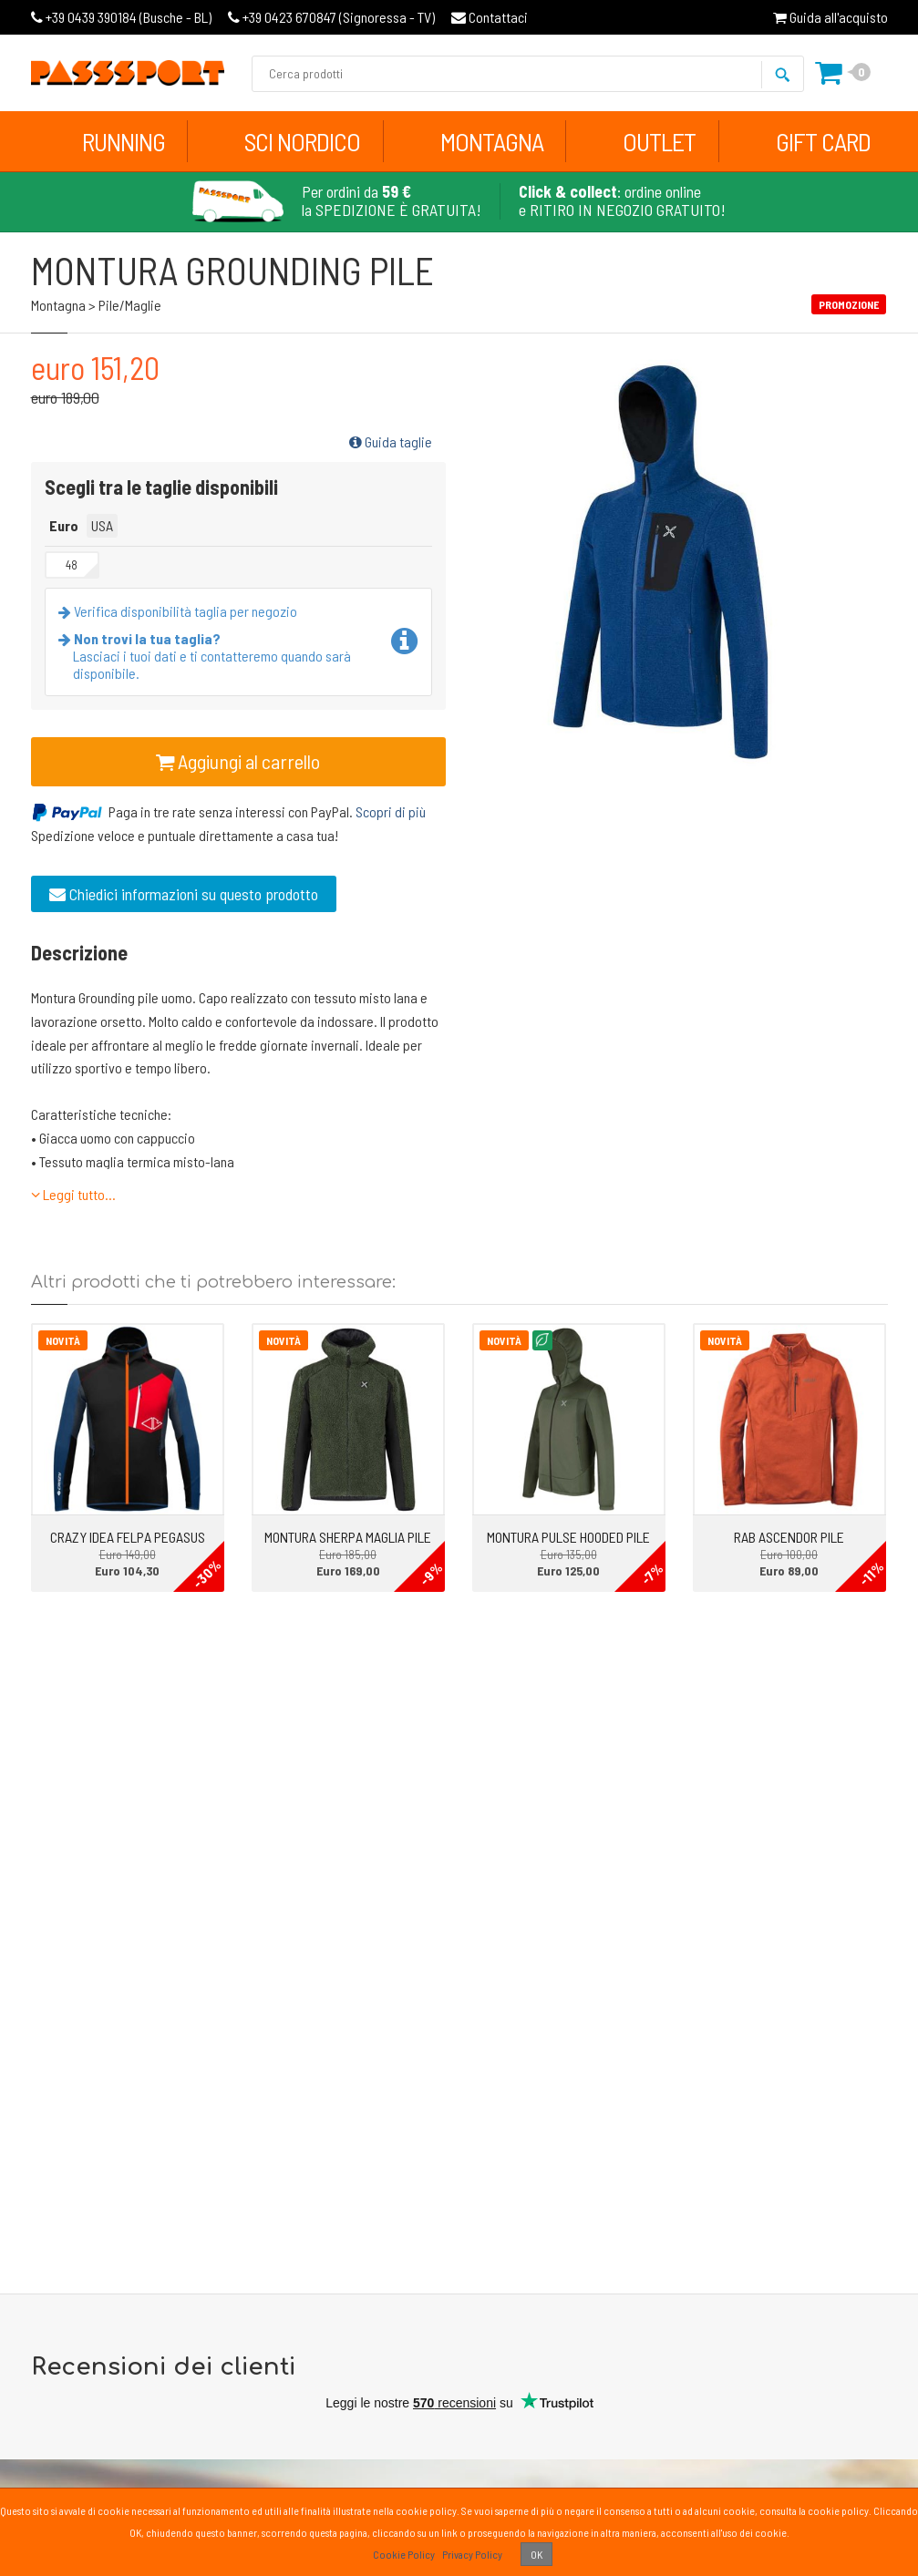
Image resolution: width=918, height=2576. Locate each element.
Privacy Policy (472, 2554)
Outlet (659, 141)
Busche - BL (121, 17)
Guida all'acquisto (830, 17)
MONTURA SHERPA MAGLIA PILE (347, 1536)
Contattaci (489, 17)
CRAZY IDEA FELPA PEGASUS (127, 1536)
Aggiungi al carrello (238, 761)
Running (123, 141)
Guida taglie (390, 441)
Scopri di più (391, 811)
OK (536, 2554)
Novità (63, 1340)
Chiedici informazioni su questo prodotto (183, 894)
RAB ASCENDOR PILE (789, 1536)
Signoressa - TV (331, 17)
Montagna (491, 141)
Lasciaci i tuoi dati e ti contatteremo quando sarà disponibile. (208, 656)
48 (71, 565)
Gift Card (823, 141)
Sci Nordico (302, 141)
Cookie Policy (404, 2554)
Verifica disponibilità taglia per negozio (181, 611)
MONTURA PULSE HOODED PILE (568, 1536)
